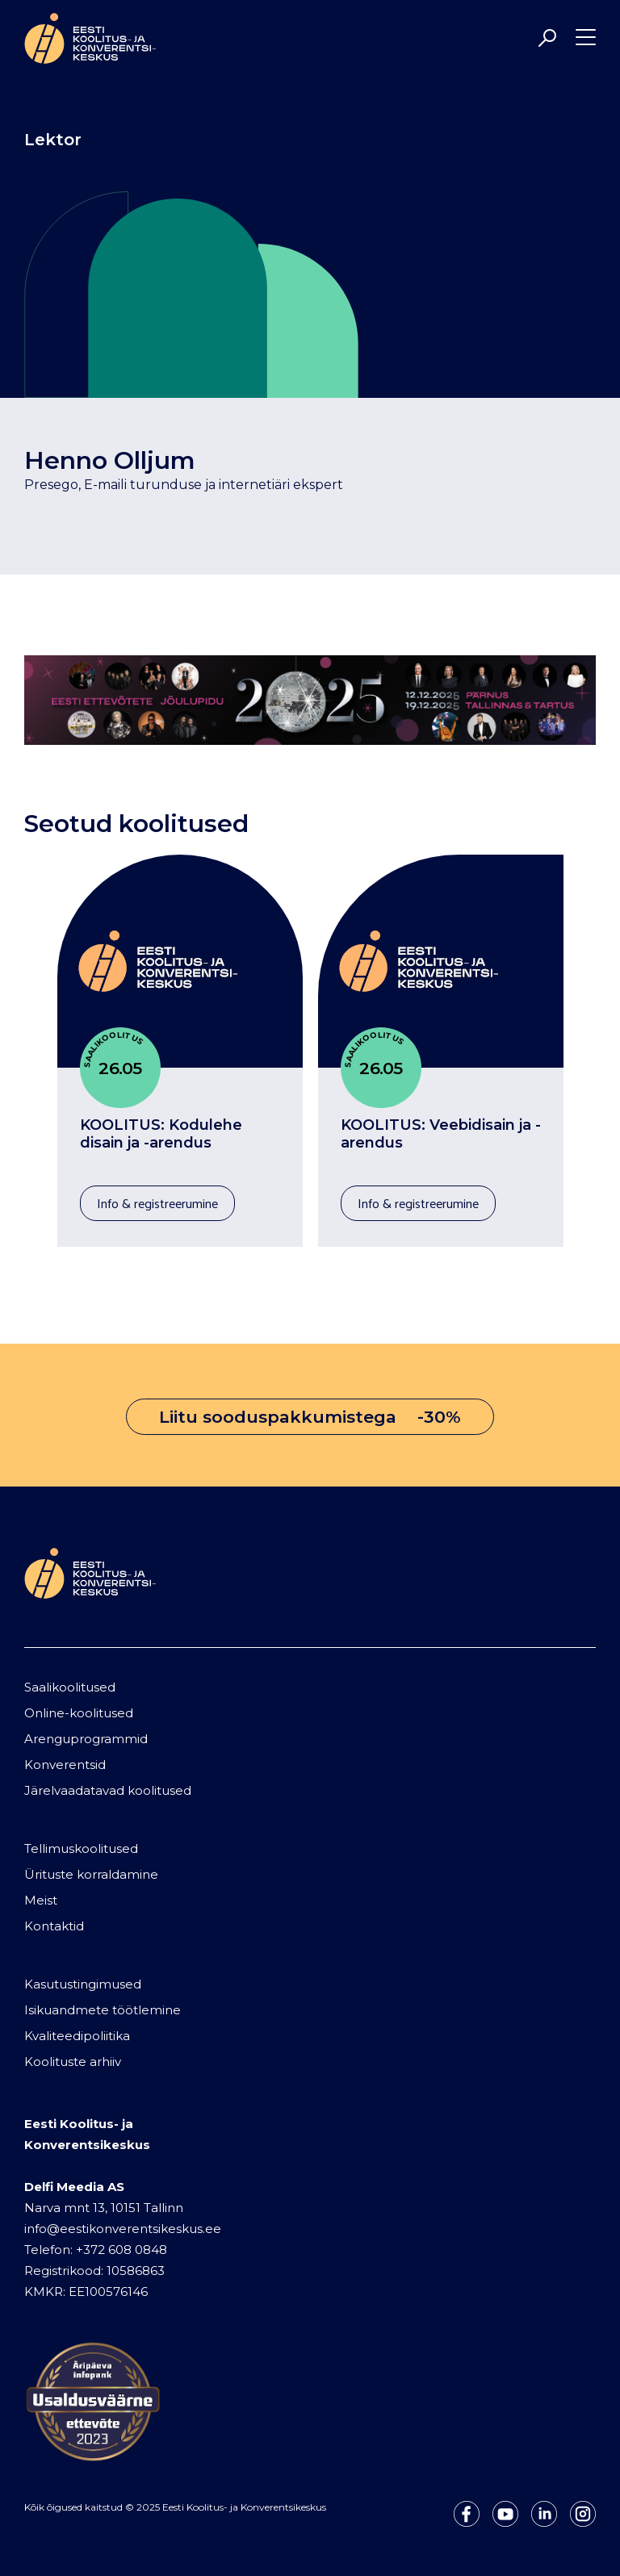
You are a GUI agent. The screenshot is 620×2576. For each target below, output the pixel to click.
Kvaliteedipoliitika (77, 2035)
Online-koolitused (78, 1713)
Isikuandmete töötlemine (102, 2010)
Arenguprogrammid (86, 1738)
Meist (40, 1900)
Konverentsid (65, 1764)
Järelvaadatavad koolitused (107, 1790)
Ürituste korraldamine (91, 1874)
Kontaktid (54, 1926)
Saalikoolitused (69, 1687)
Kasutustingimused (82, 1984)
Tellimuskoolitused (81, 1848)
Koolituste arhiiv (72, 2061)
